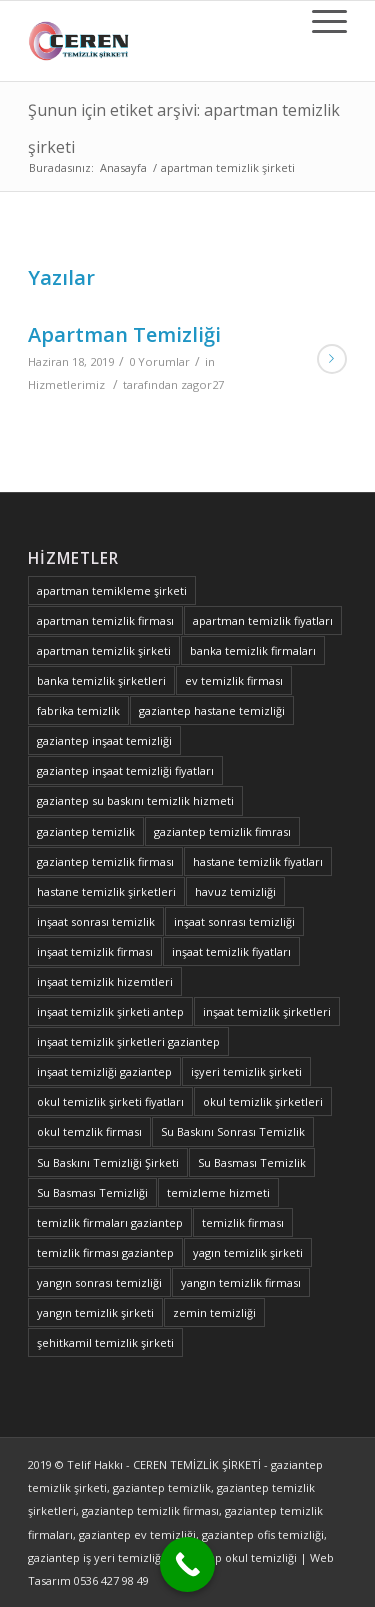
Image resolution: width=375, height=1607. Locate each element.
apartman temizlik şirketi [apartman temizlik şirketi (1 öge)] (104, 650)
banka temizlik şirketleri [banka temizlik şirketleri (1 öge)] (101, 680)
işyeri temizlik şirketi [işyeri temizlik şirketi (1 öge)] (246, 1071)
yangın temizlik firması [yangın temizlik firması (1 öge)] (241, 1282)
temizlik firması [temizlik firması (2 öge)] (243, 1222)
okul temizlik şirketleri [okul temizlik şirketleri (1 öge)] (263, 1101)
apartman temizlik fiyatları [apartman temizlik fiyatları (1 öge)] (263, 620)
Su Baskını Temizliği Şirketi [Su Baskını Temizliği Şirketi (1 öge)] (108, 1162)
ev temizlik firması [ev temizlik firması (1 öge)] (234, 680)
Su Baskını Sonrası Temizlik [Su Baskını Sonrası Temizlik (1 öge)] (233, 1131)
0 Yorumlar (159, 361)
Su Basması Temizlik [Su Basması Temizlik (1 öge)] (252, 1162)
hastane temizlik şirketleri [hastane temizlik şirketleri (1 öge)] (106, 891)
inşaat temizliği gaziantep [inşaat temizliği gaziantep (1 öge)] (104, 1071)
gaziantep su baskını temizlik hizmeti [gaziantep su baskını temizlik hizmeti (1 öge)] (135, 800)
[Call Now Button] (187, 1564)
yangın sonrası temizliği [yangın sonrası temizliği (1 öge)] (99, 1282)
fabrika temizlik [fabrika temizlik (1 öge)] (78, 710)
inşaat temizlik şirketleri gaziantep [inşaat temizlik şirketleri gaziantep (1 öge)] (128, 1041)
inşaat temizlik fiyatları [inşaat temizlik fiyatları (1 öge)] (231, 951)
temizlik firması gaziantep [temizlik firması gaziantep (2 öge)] (105, 1252)
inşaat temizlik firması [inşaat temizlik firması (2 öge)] (95, 951)
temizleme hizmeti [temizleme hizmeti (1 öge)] (218, 1192)
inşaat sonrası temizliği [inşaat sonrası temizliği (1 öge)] (234, 921)
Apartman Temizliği (124, 334)
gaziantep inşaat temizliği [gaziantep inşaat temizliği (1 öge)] (104, 740)
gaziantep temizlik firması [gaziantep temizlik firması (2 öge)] (105, 861)
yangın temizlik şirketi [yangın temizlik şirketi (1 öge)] (95, 1312)
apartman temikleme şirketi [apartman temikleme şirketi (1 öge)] (112, 590)
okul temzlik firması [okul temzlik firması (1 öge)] (89, 1131)
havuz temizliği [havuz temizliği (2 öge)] (235, 891)
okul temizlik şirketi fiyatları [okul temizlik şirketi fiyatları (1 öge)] (110, 1101)
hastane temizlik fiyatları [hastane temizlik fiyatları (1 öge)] (258, 861)
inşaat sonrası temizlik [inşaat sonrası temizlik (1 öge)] (96, 921)
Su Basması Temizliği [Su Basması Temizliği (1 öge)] (92, 1192)
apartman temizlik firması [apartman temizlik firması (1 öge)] (105, 620)
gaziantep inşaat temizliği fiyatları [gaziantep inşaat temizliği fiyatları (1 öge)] (125, 770)
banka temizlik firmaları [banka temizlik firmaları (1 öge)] (253, 650)
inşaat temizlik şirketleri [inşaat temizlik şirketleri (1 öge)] (267, 1011)
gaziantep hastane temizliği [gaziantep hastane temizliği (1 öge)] (212, 710)
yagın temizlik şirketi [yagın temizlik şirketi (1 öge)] (248, 1252)
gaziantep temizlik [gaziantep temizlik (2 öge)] (86, 831)
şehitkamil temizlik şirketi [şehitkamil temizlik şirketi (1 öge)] (105, 1342)
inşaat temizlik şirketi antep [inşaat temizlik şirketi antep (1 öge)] (110, 1011)
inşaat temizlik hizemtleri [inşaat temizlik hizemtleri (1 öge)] (105, 981)
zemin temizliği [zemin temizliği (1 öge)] (214, 1312)
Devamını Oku (332, 359)
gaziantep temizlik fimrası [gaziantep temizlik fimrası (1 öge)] (222, 831)
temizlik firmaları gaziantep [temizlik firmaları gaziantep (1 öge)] (110, 1222)
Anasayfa (123, 167)
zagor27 (202, 384)
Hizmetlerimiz (66, 384)
